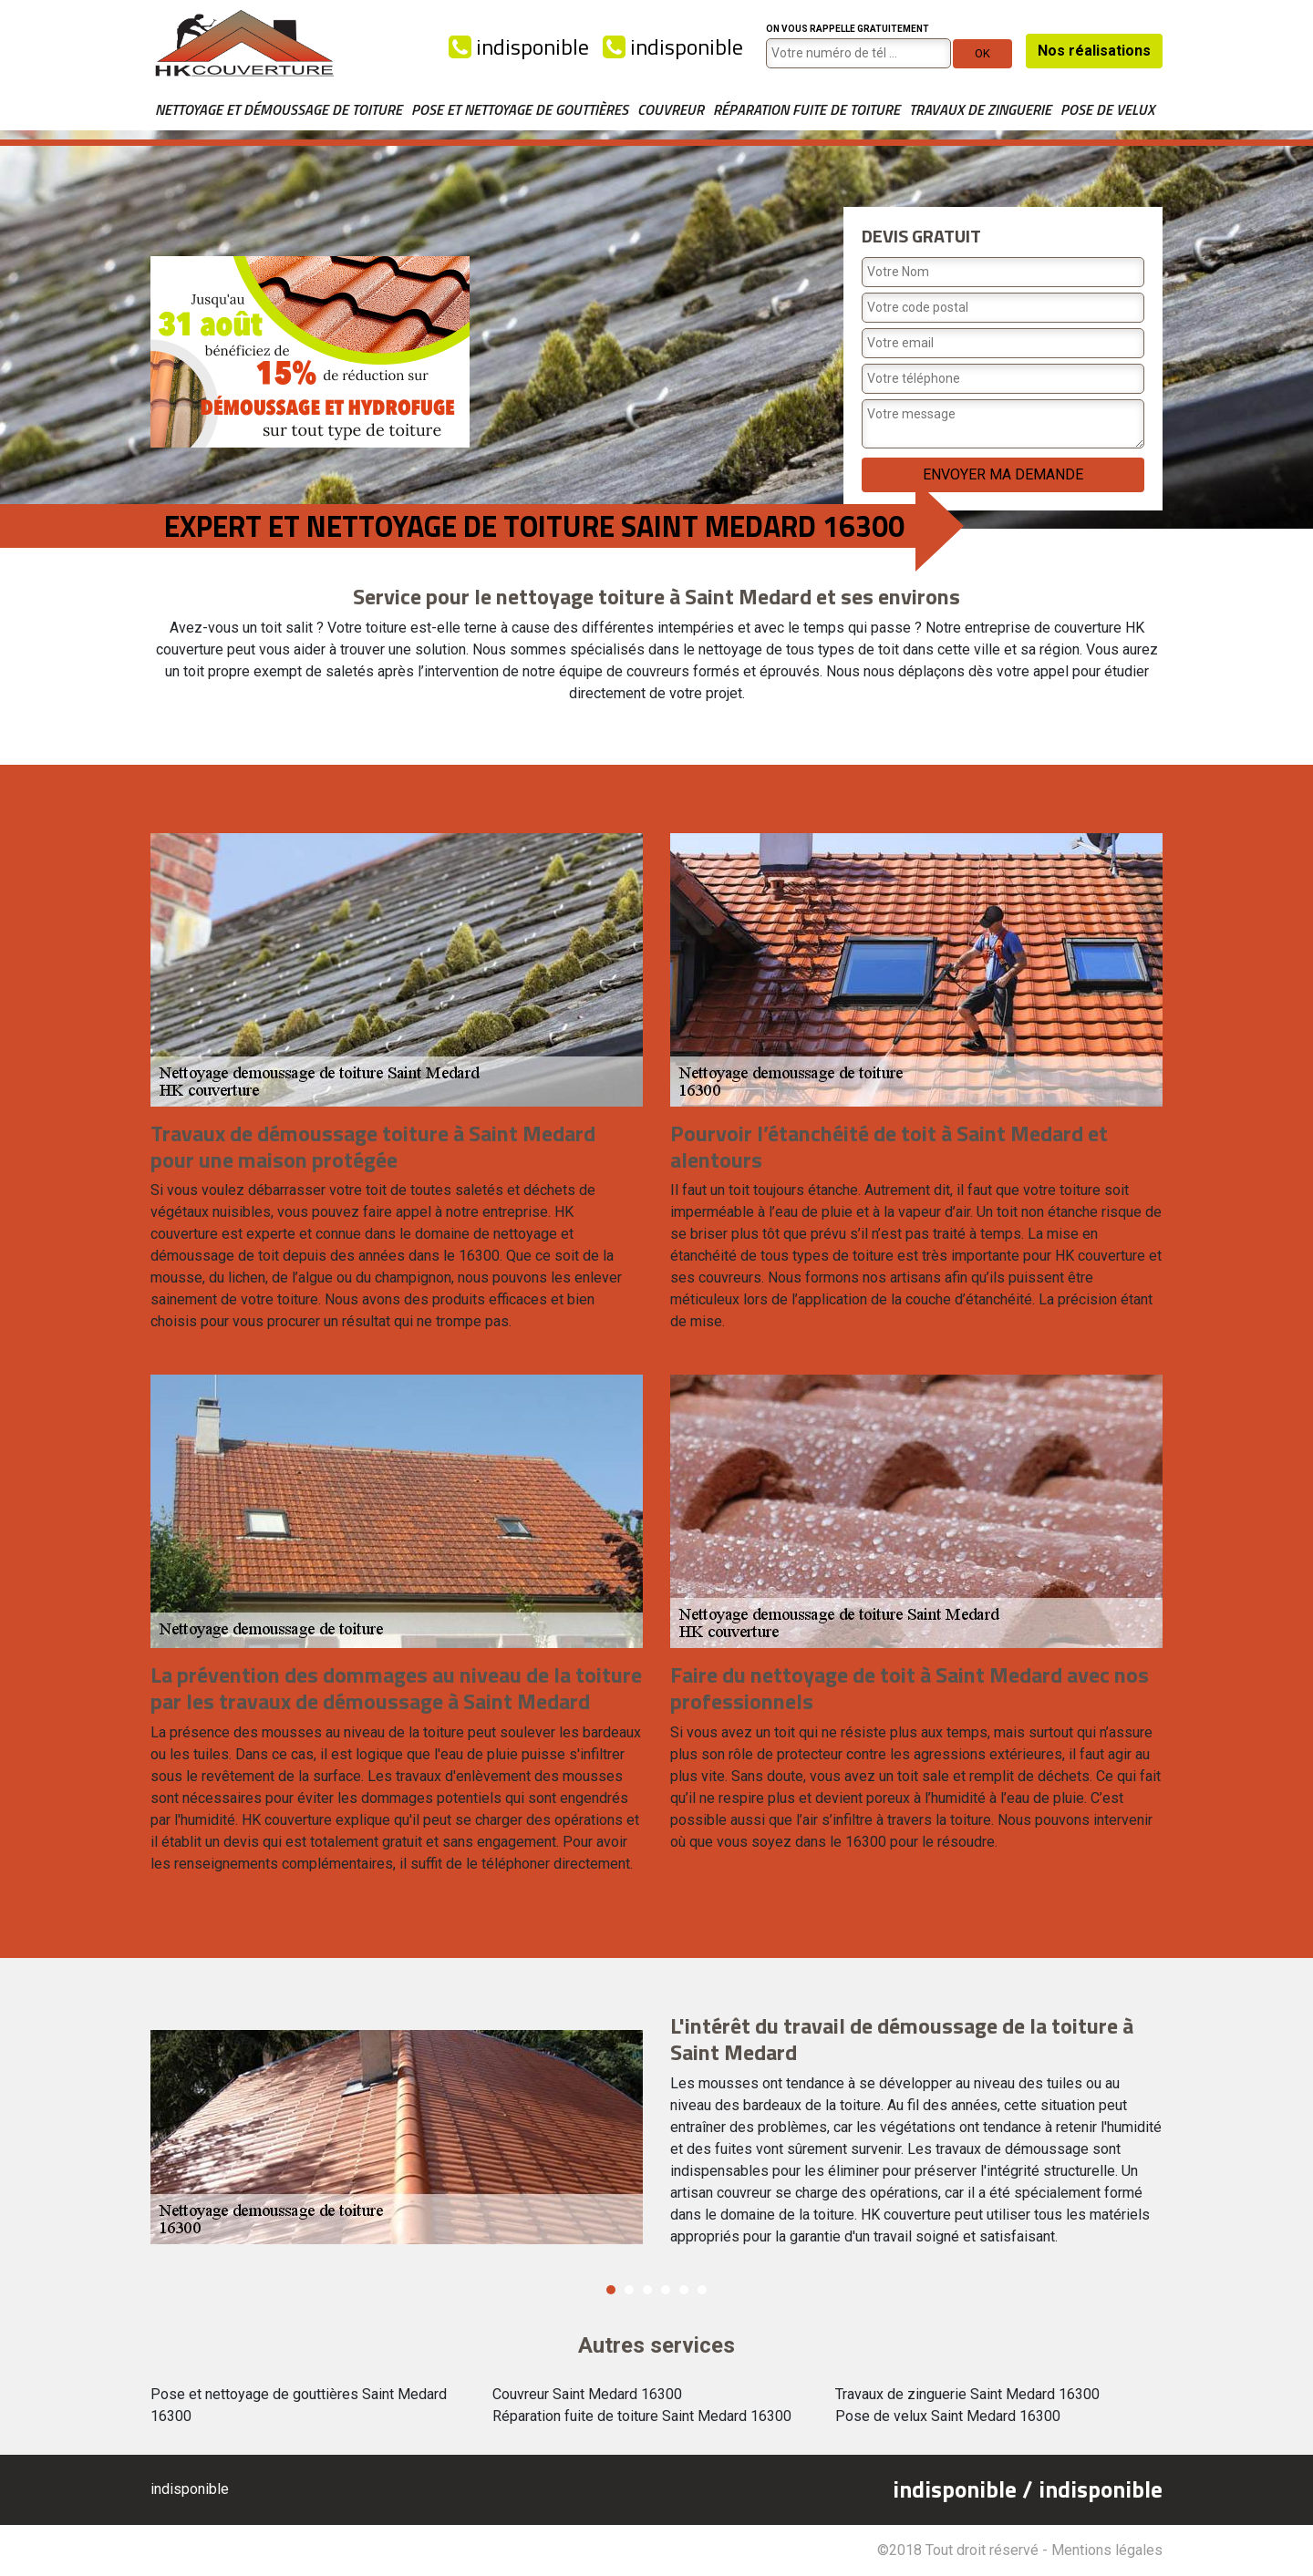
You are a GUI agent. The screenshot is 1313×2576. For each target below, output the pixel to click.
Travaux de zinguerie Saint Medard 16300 (967, 2394)
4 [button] (665, 2289)
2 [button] (629, 2289)
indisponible (519, 46)
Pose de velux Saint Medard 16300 (947, 2416)
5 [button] (683, 2289)
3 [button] (647, 2289)
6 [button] (702, 2289)
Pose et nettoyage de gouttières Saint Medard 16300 (298, 2405)
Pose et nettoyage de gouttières (519, 109)
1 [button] (610, 2289)
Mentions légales (1107, 2550)
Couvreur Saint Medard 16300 (587, 2394)
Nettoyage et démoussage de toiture (278, 109)
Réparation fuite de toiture (806, 109)
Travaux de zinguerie (980, 109)
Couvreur (670, 109)
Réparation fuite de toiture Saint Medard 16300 (641, 2416)
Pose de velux (1107, 109)
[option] (656, 2137)
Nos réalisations (1094, 50)
